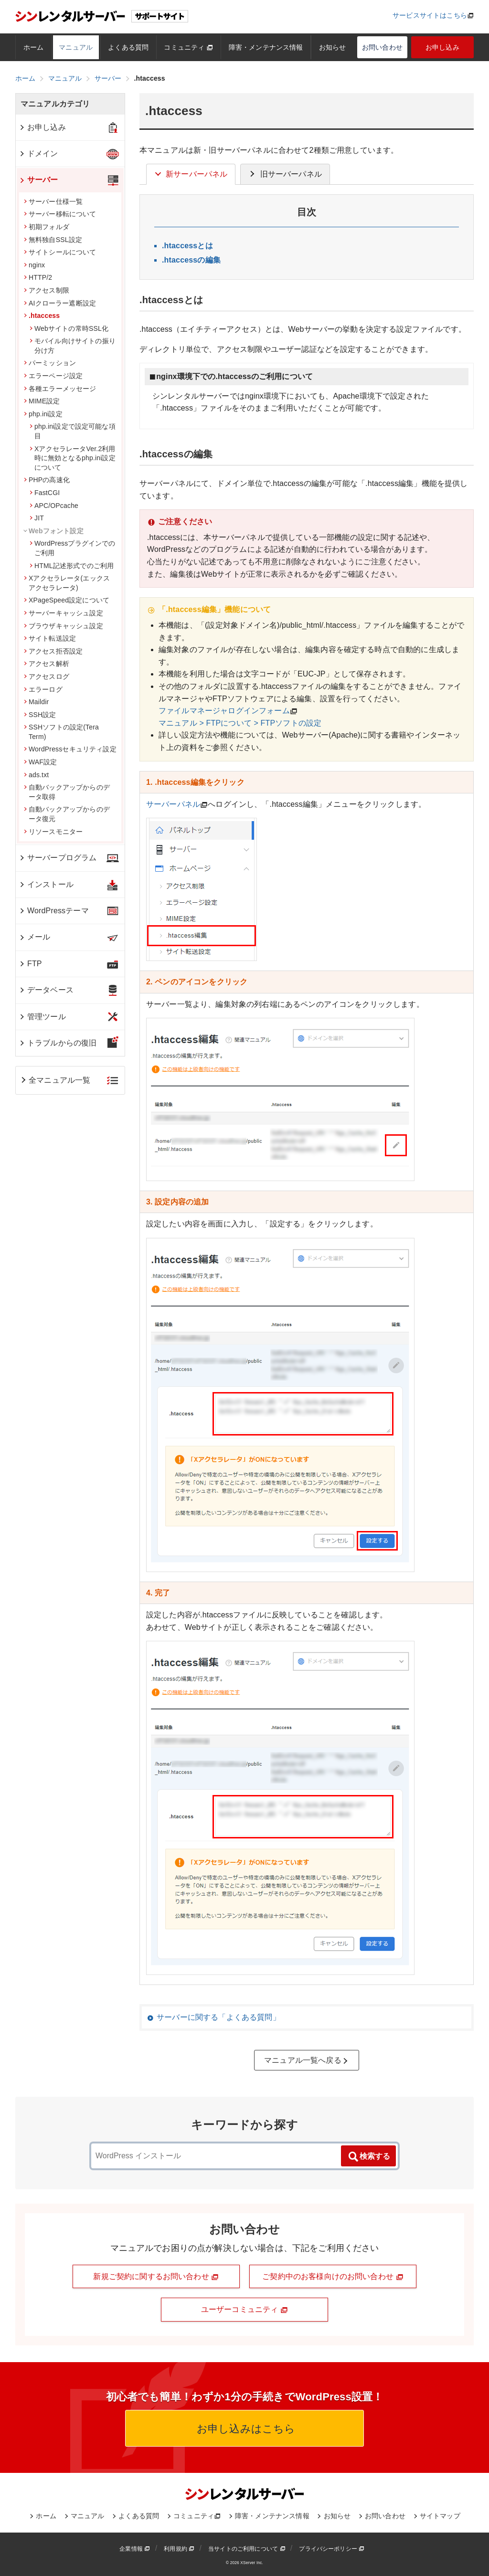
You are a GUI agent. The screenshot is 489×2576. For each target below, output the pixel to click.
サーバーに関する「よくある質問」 (218, 2017)
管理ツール (42, 1017)
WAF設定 (40, 762)
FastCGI (45, 492)
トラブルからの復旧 (57, 1043)
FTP (30, 964)
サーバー (38, 180)
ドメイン (38, 153)
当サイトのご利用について (247, 2548)
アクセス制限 (46, 290)
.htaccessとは (187, 246)
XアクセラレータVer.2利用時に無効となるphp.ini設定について (73, 458)
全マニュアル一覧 (55, 1080)
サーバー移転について (60, 214)
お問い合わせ (382, 47)
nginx (34, 265)
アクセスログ (46, 676)
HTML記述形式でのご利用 (72, 566)
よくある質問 (128, 47)
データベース (46, 990)
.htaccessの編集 (191, 260)
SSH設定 (40, 714)
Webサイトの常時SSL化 (69, 328)
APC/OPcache (54, 505)
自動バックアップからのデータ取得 (67, 792)
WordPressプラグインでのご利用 (73, 548)
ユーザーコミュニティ (244, 2309)
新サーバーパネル (190, 174)
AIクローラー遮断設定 (60, 303)
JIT (37, 518)
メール (34, 937)
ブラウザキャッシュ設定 (63, 626)
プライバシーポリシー (331, 2548)
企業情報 (134, 2548)
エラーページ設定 (53, 376)
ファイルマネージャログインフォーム (224, 711)
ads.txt (36, 775)
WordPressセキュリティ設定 (70, 749)
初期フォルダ (46, 227)
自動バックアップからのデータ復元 (67, 814)
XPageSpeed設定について (66, 600)
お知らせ (332, 47)
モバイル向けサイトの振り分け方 (73, 345)
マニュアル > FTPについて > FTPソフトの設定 (240, 723)
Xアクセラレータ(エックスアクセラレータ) (67, 582)
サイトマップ (440, 2516)
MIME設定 (42, 401)
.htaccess (42, 315)
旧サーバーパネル (284, 174)
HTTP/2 (38, 277)
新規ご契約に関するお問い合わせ (156, 2276)
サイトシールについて (60, 252)
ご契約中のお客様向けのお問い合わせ (333, 2276)
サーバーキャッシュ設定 (63, 613)
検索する (368, 2157)
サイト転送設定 (50, 638)
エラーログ (43, 689)
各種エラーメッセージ (60, 388)
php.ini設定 (43, 414)
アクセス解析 (46, 663)
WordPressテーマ (54, 911)
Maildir (36, 702)
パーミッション (50, 363)
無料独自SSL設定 (53, 239)
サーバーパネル (173, 804)
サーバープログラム (57, 858)
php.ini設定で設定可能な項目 (73, 431)
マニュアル (76, 47)
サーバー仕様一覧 (53, 201)
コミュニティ (188, 47)
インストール (46, 884)
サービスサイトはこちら (430, 15)
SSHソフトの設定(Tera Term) (61, 731)
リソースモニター (53, 831)
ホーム (33, 47)
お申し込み (442, 47)
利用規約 (179, 2548)
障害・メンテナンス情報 (266, 47)
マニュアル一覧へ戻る (306, 2060)
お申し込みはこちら (245, 2429)
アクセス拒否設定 (53, 651)
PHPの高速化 (47, 480)
